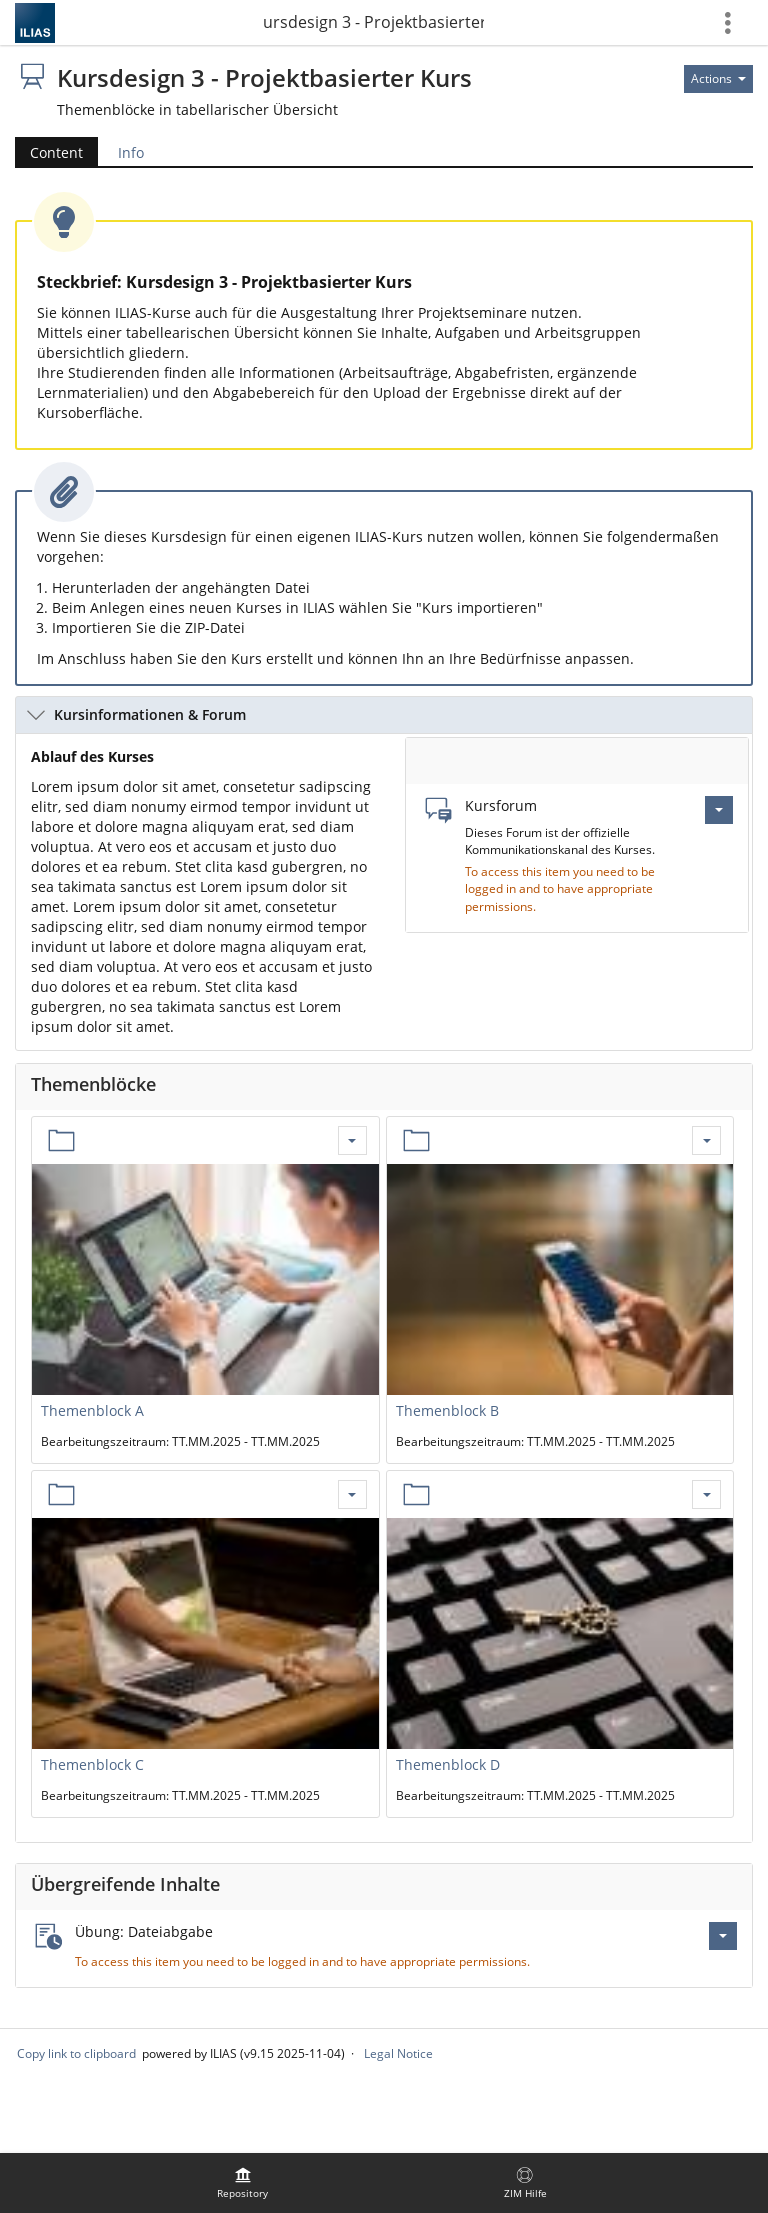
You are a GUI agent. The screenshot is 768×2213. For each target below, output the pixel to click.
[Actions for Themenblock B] (706, 1140)
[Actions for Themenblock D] (706, 1494)
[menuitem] (243, 2183)
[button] (384, 715)
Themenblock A (92, 1410)
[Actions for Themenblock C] (352, 1494)
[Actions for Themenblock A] (352, 1140)
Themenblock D (448, 1764)
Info (131, 152)
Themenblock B (447, 1410)
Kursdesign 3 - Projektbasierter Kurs (374, 22)
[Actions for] (718, 79)
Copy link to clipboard (76, 2053)
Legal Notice (398, 2053)
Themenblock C (92, 1764)
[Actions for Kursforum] (719, 810)
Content (56, 152)
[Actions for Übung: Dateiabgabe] (723, 1936)
